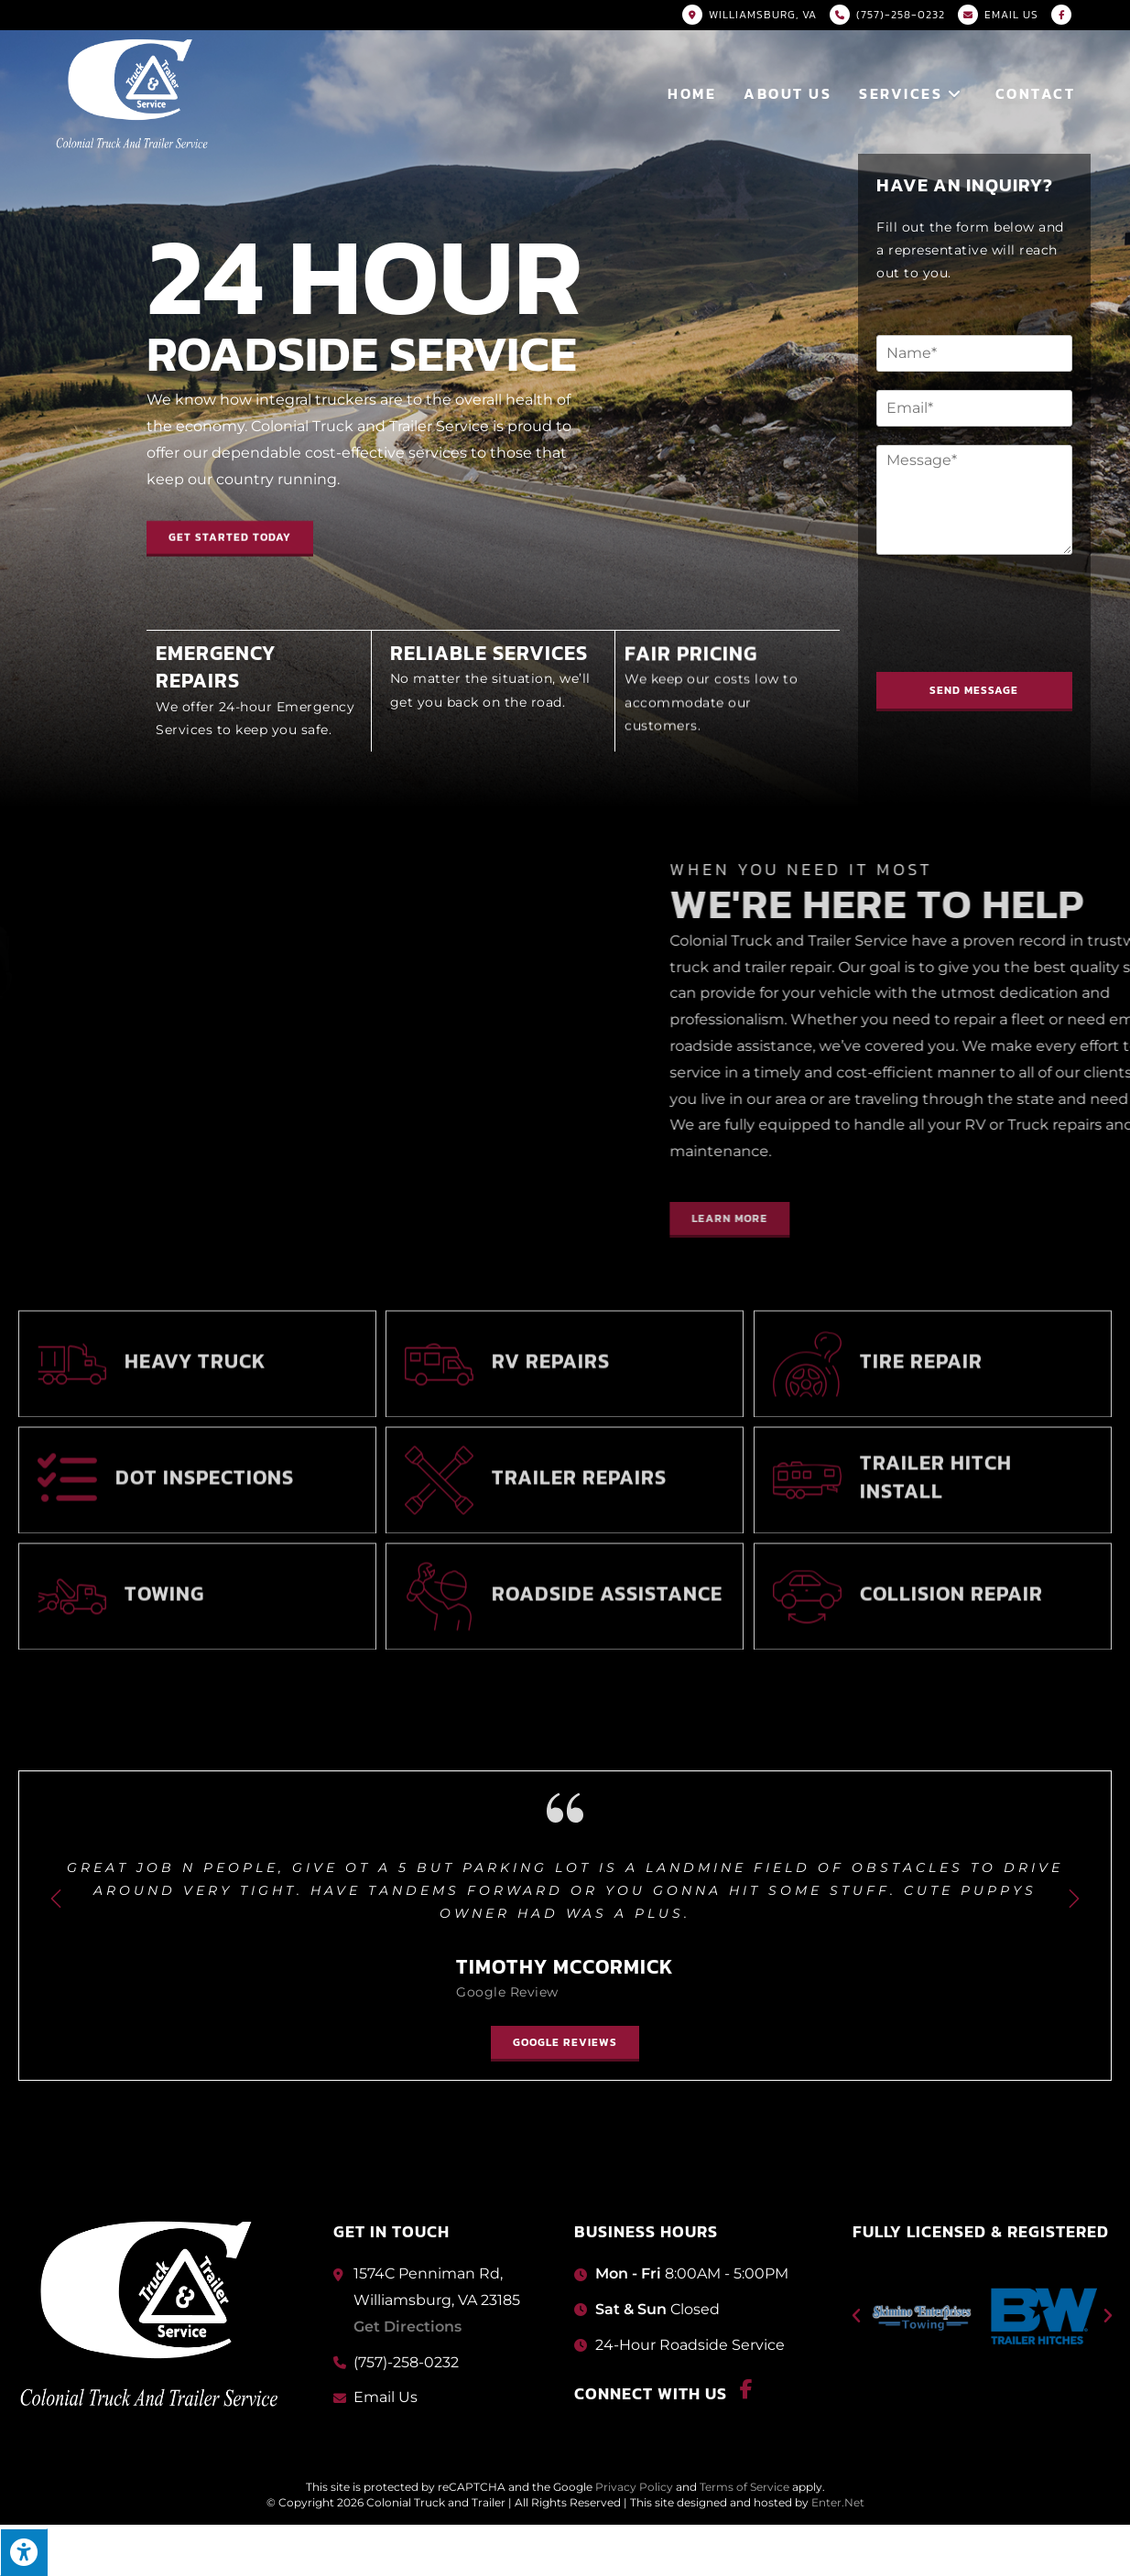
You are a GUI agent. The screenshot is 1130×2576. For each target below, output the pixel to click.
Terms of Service (744, 2487)
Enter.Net (837, 2502)
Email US (1011, 14)
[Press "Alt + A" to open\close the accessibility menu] (24, 2552)
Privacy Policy (634, 2487)
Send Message (984, 690)
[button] (230, 531)
